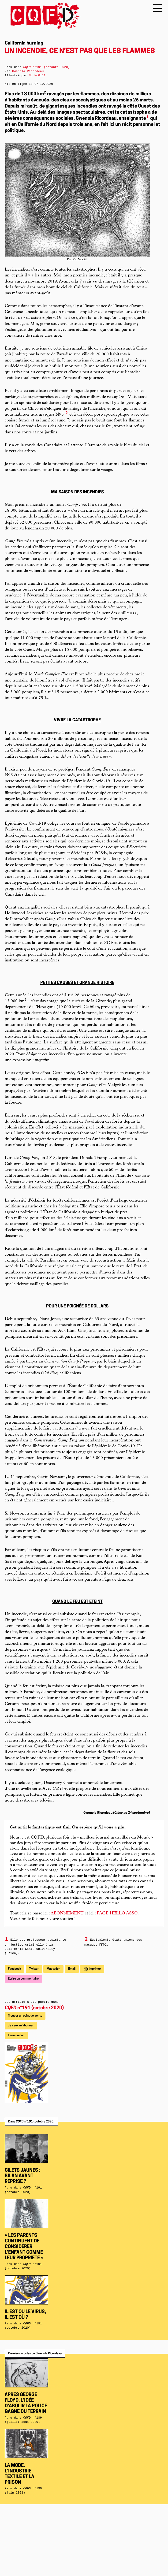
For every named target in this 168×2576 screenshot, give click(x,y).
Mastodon (53, 1968)
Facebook (14, 1968)
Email (71, 1968)
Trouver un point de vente (25, 2015)
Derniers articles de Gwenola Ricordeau (35, 2353)
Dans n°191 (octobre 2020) (31, 2121)
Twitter (34, 1968)
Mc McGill (37, 75)
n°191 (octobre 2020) (34, 2008)
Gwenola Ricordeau (28, 71)
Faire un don (16, 2035)
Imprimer (94, 1968)
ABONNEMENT (67, 1913)
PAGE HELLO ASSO (117, 1913)
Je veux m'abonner (21, 2025)
